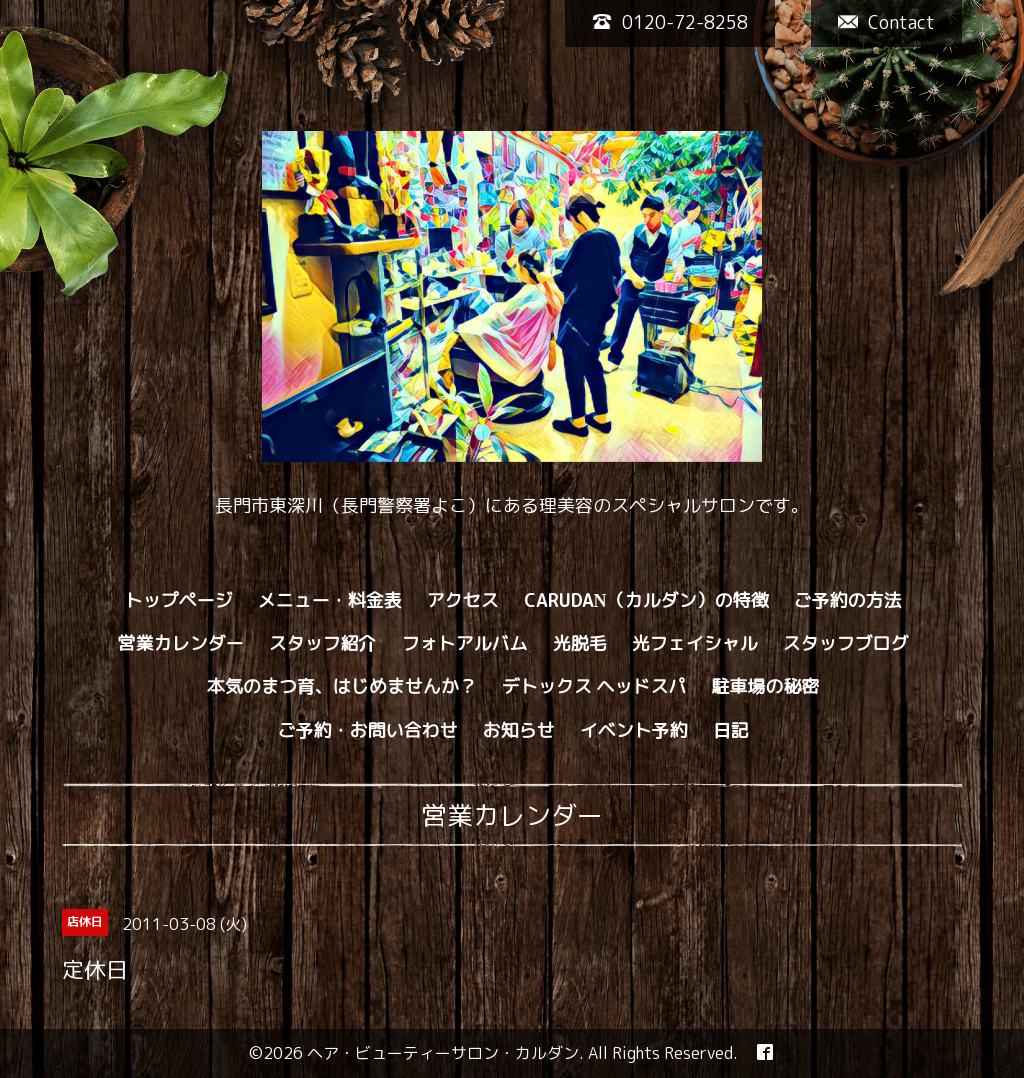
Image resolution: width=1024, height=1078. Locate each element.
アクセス (463, 601)
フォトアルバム (465, 644)
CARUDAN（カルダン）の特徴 (646, 601)
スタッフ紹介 (323, 644)
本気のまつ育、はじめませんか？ (342, 687)
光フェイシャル (695, 644)
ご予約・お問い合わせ (368, 731)
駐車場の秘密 (765, 687)
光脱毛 (580, 644)
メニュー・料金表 (330, 601)
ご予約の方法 (848, 601)
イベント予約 (634, 731)
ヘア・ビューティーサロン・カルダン (443, 1053)
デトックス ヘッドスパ (594, 687)
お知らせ (519, 731)
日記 (731, 731)
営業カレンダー (181, 644)
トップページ (179, 601)
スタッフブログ (846, 644)
